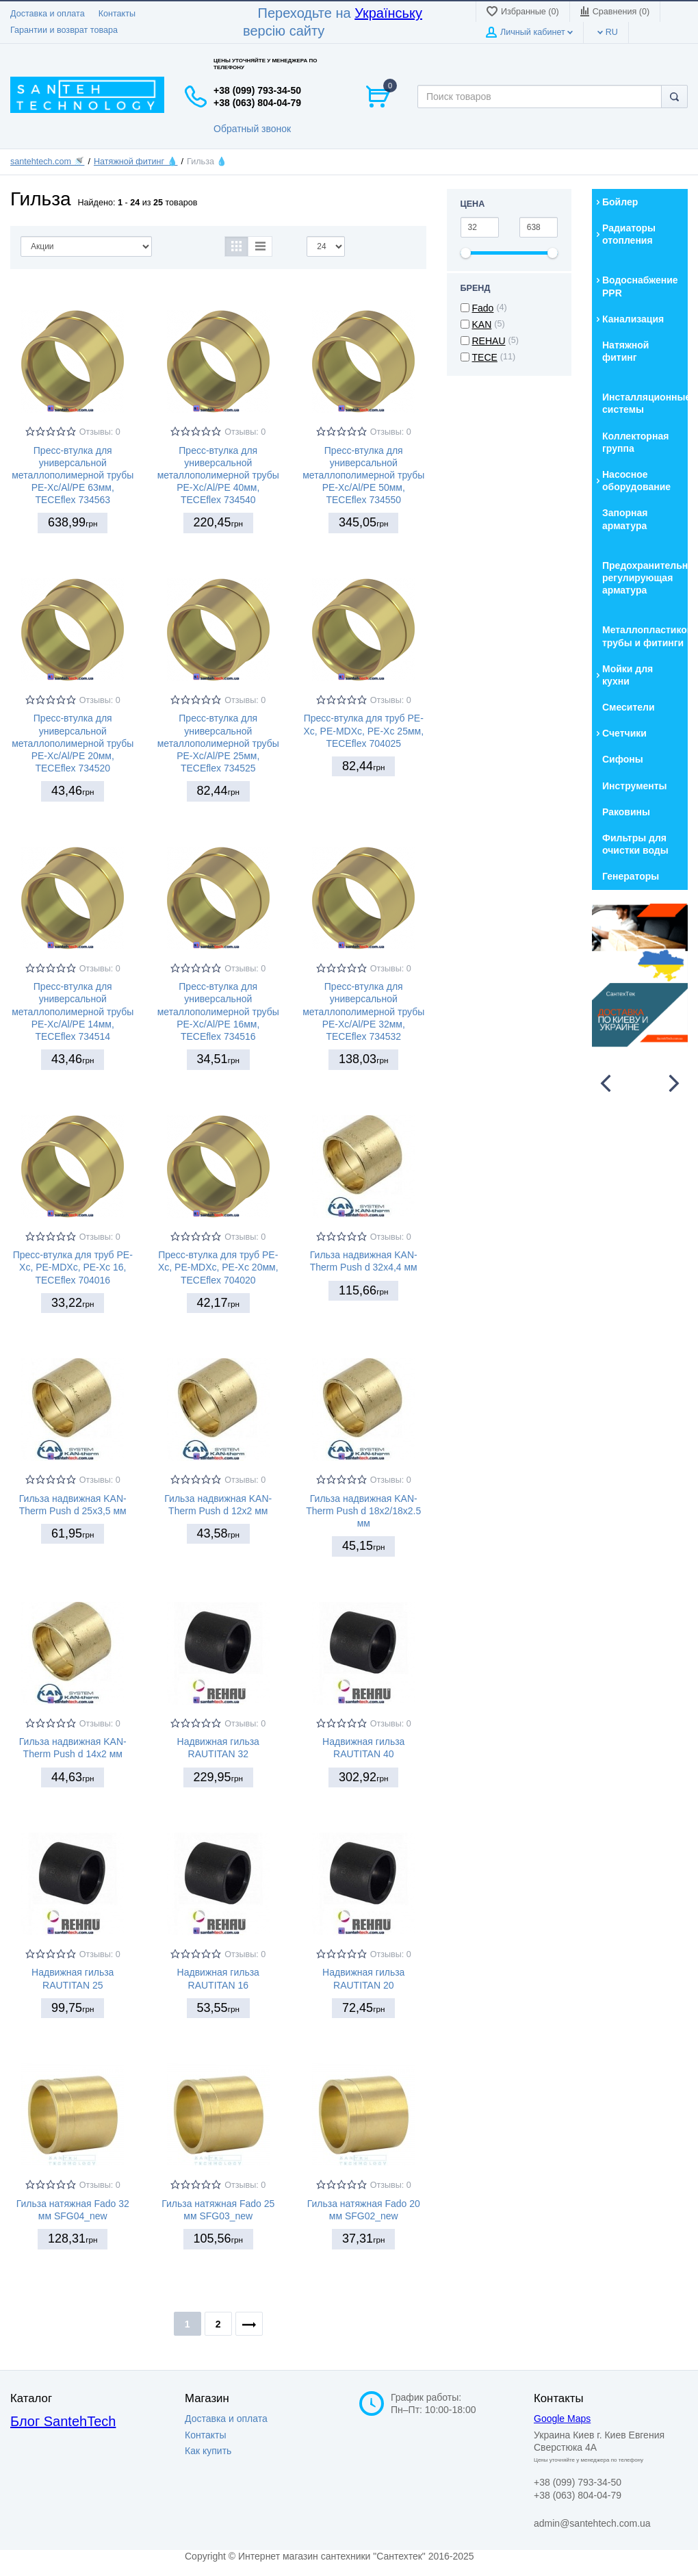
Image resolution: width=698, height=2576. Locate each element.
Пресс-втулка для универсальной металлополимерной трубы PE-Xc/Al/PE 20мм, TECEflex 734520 (72, 743)
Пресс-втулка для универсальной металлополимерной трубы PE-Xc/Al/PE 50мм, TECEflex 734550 (363, 475)
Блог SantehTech (63, 2421)
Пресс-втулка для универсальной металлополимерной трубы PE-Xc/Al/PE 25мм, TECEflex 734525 (218, 743)
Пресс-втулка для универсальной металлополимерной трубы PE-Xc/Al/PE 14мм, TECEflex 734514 (72, 1011)
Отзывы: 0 (99, 432)
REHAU (489, 340)
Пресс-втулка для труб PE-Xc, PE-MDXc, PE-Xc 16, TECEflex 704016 (73, 1267)
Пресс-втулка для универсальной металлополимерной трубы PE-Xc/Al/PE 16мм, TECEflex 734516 (218, 1011)
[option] (640, 975)
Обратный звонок (252, 128)
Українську (388, 13)
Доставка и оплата (47, 13)
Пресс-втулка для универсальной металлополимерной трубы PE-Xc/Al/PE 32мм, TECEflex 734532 (363, 1011)
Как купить (208, 2450)
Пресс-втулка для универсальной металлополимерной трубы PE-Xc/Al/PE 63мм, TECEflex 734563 (72, 475)
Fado (483, 308)
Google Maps (562, 2418)
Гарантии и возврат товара (64, 30)
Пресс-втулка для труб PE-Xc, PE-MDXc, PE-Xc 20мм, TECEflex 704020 (218, 1267)
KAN (482, 324)
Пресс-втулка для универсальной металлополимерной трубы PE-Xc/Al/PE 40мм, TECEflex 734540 (218, 475)
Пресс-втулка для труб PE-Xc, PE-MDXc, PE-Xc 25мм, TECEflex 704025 (363, 730)
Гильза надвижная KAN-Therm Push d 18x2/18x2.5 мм (363, 1511)
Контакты (117, 13)
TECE (484, 357)
